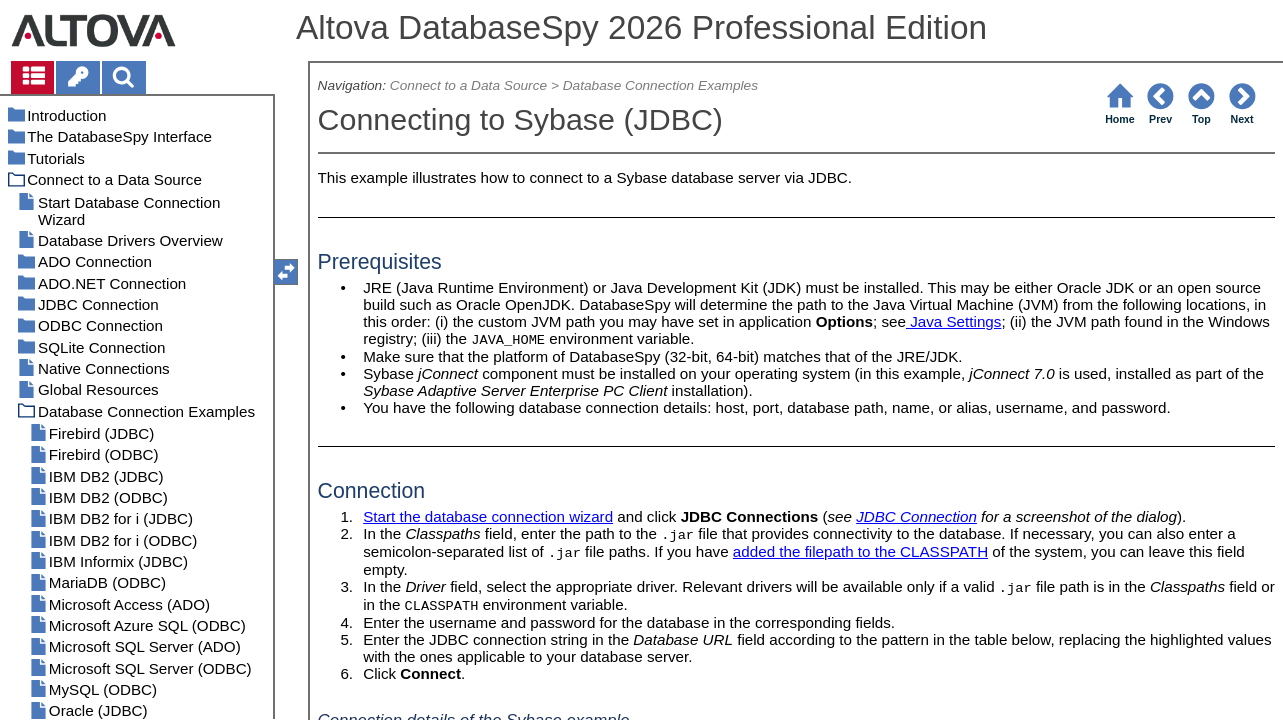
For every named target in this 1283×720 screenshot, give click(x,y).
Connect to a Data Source (468, 85)
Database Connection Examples (660, 85)
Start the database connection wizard (488, 516)
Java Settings (953, 321)
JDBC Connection (916, 516)
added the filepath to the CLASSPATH (860, 551)
